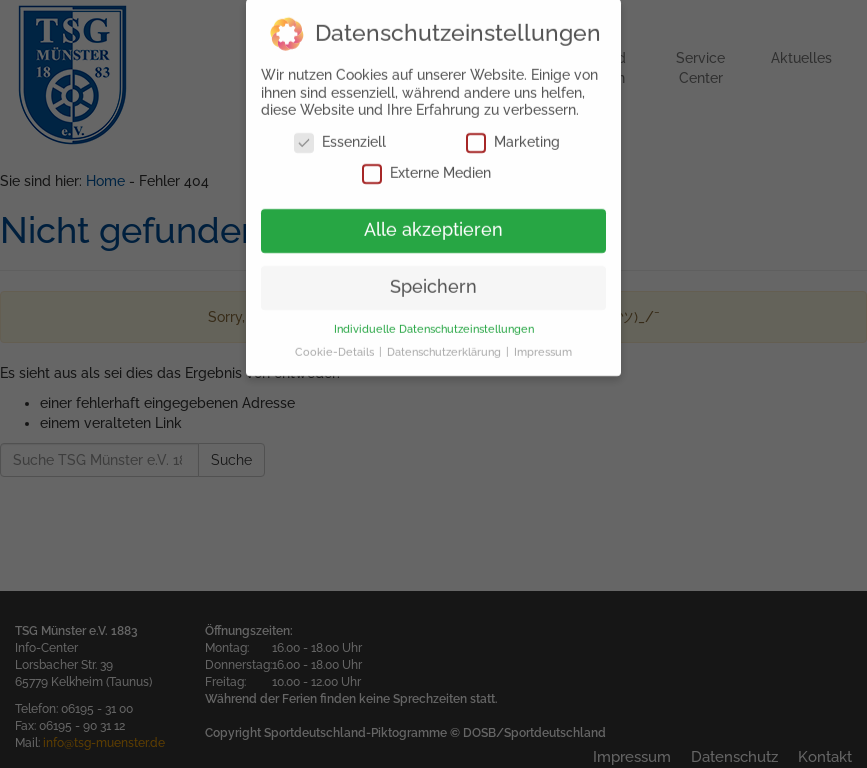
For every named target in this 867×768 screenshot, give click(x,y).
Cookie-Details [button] (336, 342)
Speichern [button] (433, 277)
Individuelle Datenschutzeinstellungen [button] (434, 319)
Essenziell (340, 132)
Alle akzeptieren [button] (433, 220)
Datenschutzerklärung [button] (445, 342)
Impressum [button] (543, 342)
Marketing (513, 132)
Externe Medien (426, 163)
